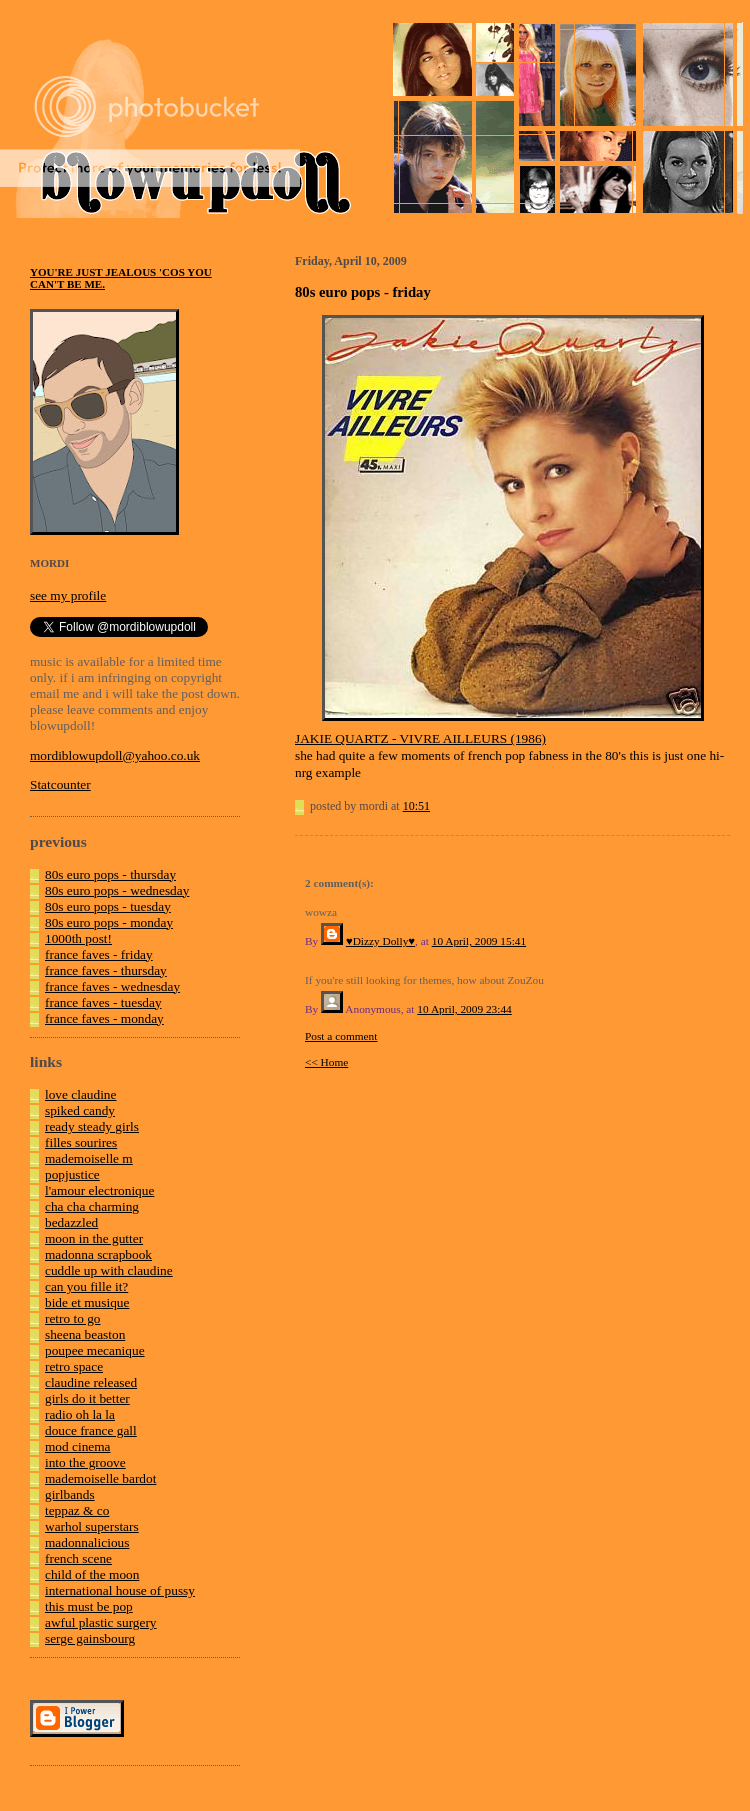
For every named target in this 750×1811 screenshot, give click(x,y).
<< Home (326, 1062)
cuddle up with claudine (109, 1270)
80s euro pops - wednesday (117, 890)
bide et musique (87, 1302)
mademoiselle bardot (100, 1478)
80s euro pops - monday (109, 922)
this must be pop (89, 1606)
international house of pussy (120, 1590)
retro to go (73, 1318)
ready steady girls (92, 1126)
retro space (74, 1366)
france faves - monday (104, 1018)
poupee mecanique (95, 1350)
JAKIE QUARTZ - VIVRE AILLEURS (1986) (420, 738)
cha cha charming (92, 1206)
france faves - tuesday (103, 1002)
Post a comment (341, 1036)
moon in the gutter (94, 1238)
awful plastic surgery (101, 1622)
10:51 (416, 806)
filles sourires (81, 1142)
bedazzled (71, 1222)
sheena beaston (85, 1334)
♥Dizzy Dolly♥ (380, 941)
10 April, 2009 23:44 (464, 1009)
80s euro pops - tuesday (108, 906)
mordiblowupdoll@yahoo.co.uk (115, 755)
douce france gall (91, 1430)
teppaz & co (77, 1510)
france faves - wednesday (112, 986)
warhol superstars (92, 1526)
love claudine (80, 1094)
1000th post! (78, 938)
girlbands (70, 1494)
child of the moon (92, 1574)
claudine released (91, 1382)
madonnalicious (87, 1542)
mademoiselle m (89, 1158)
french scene (78, 1558)
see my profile (68, 595)
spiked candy (80, 1110)
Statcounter (60, 784)
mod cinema (78, 1446)
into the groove (85, 1462)
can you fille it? (86, 1286)
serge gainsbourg (90, 1638)
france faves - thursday (106, 970)
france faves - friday (99, 954)
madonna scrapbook (98, 1254)
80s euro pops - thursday (110, 874)
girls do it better (87, 1398)
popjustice (72, 1174)
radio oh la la (80, 1414)
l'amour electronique (99, 1190)
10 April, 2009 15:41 (479, 941)
